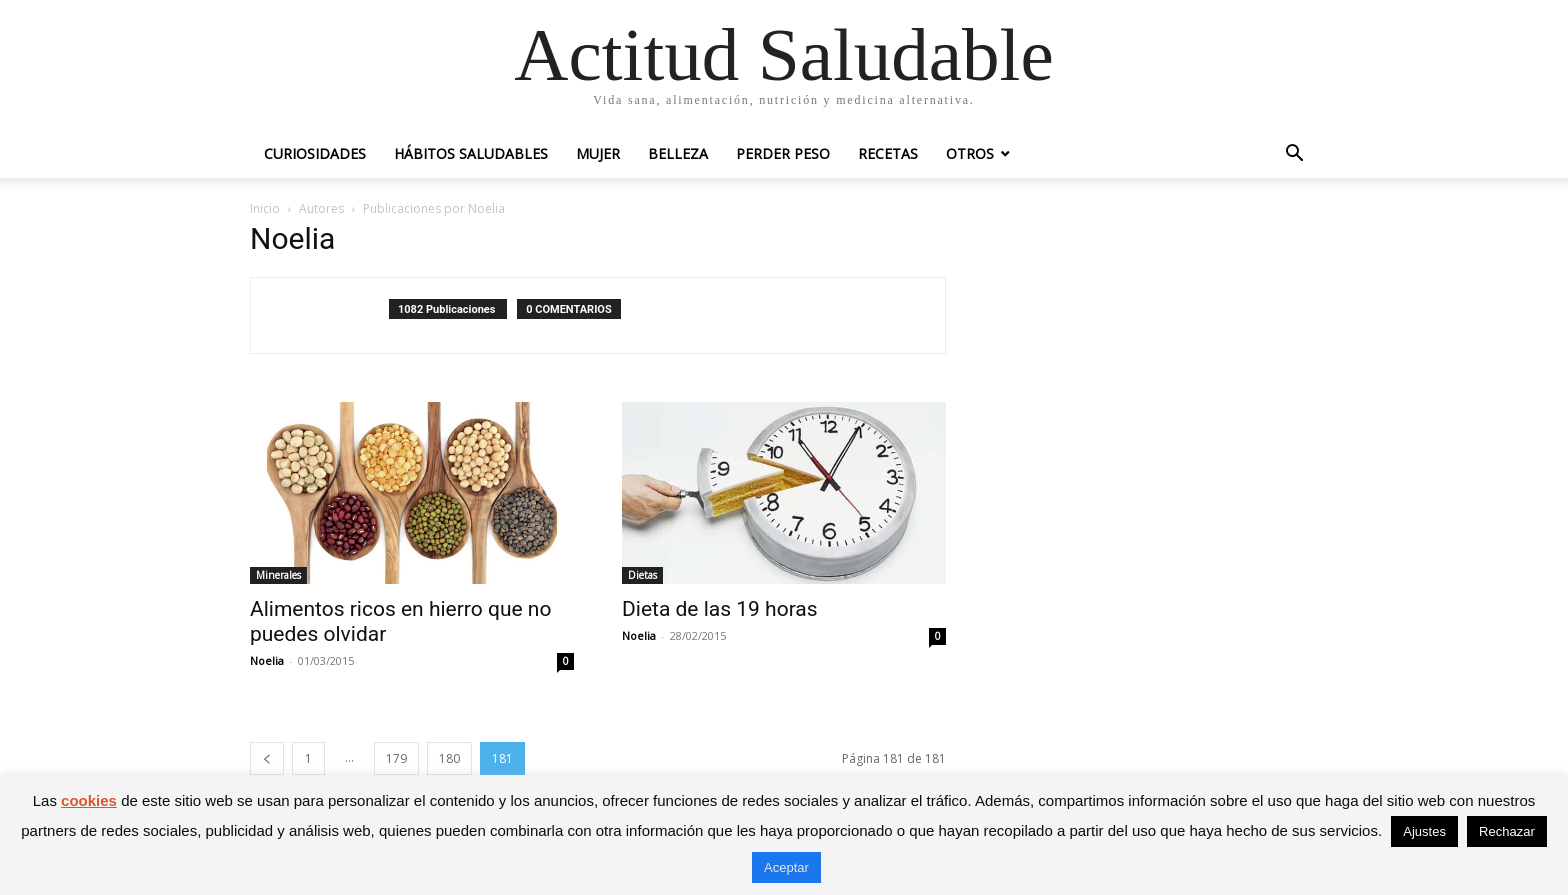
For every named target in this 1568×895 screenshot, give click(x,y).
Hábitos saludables (471, 153)
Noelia (267, 660)
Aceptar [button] (786, 867)
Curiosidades (315, 153)
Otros (970, 153)
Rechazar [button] (1507, 831)
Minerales (278, 575)
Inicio (265, 208)
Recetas (888, 153)
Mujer (598, 153)
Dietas (642, 575)
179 (396, 758)
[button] (1294, 155)
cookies (89, 800)
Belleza (678, 153)
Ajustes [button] (1424, 831)
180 (449, 758)
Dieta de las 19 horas (720, 609)
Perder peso (783, 153)
